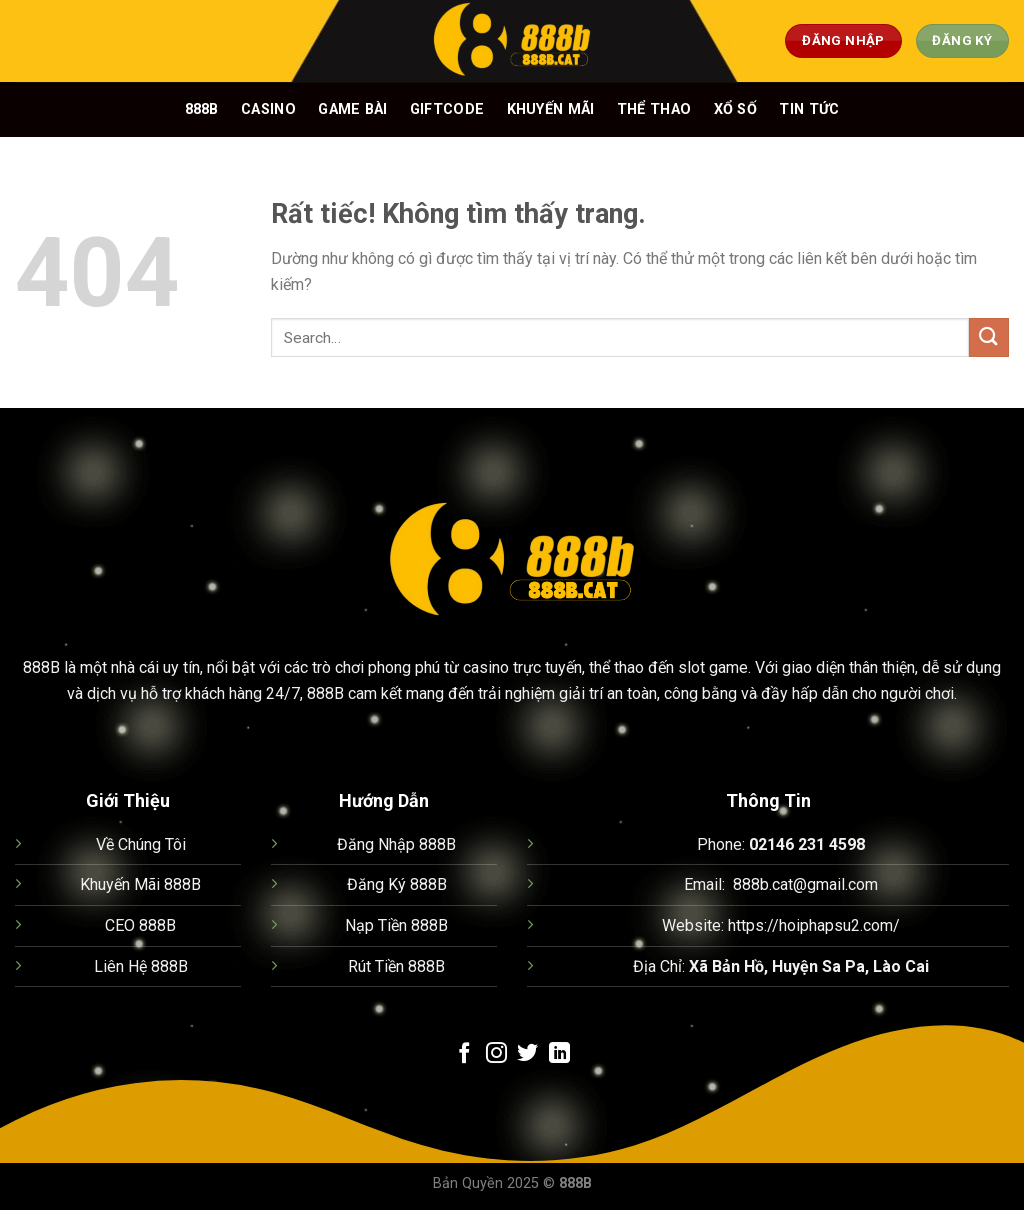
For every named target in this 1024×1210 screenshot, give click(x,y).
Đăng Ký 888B (397, 884)
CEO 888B (140, 925)
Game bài (352, 109)
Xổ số (735, 109)
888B (202, 109)
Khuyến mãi (551, 109)
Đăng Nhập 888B (396, 844)
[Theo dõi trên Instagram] (496, 1054)
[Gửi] (989, 337)
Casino (268, 109)
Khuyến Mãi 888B (140, 884)
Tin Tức (809, 109)
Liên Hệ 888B (141, 966)
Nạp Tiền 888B (396, 925)
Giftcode (447, 109)
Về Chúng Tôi (141, 844)
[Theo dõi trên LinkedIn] (559, 1054)
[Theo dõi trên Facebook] (464, 1054)
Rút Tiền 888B (396, 966)
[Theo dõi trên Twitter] (527, 1054)
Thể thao (654, 109)
